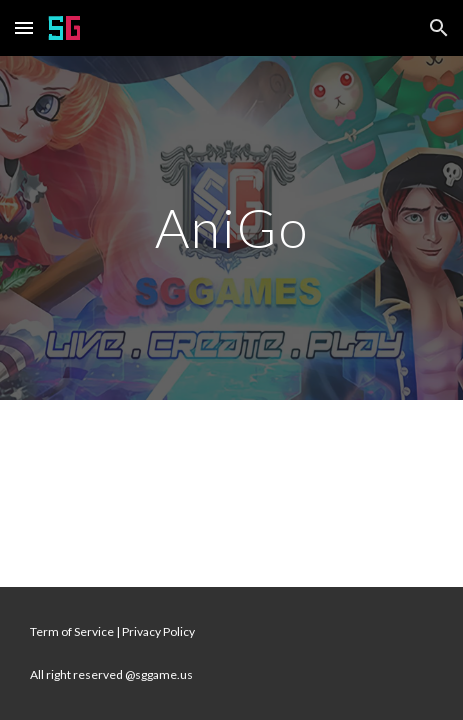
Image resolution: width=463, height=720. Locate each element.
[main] (231, 227)
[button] (24, 27)
